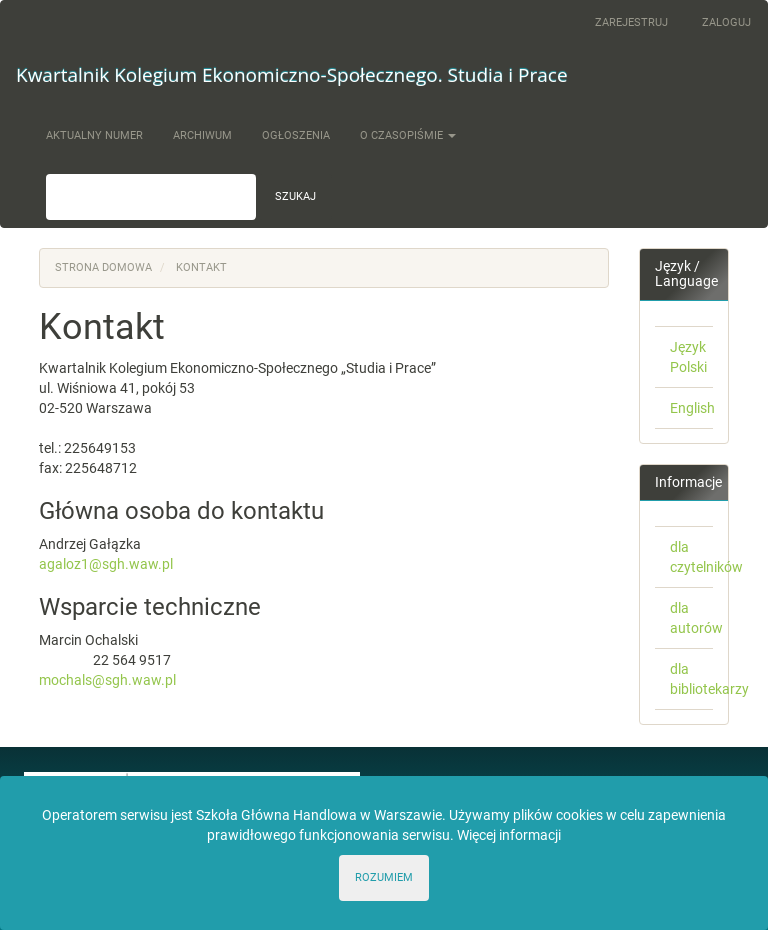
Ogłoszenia (296, 135)
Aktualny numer (94, 135)
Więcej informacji (509, 835)
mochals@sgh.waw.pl (107, 680)
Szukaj (295, 196)
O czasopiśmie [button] (408, 135)
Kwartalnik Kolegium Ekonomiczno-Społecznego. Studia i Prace (292, 75)
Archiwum (202, 135)
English (692, 408)
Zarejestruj (631, 22)
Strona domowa (103, 267)
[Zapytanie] (151, 197)
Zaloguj (726, 22)
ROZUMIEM (384, 877)
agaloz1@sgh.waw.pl (106, 564)
